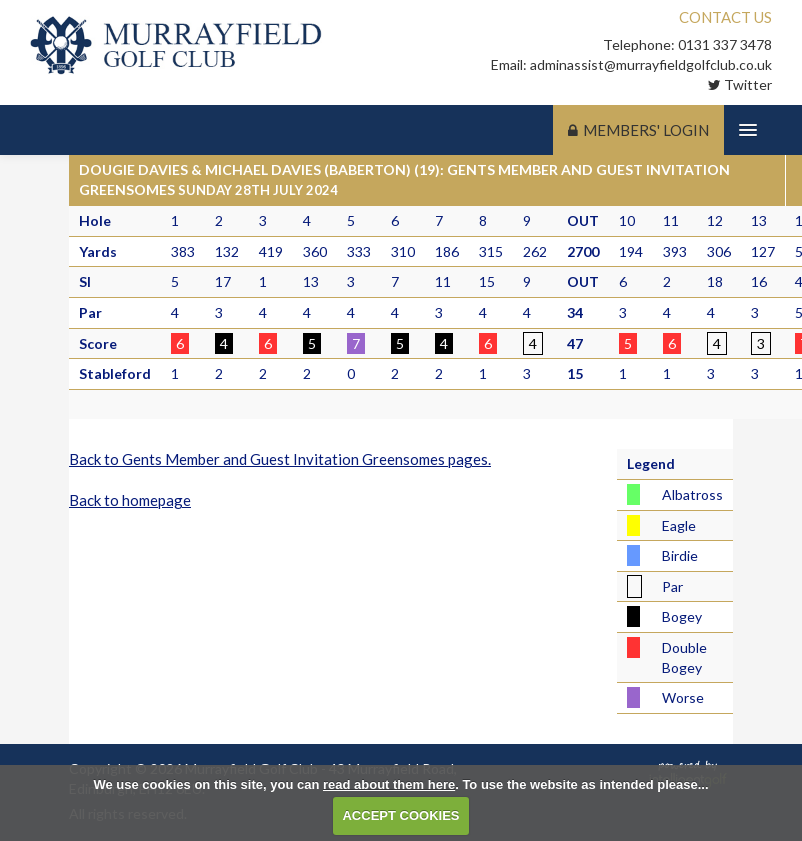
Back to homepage (130, 500)
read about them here (389, 784)
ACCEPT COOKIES (400, 815)
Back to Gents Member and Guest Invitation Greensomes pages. (280, 459)
